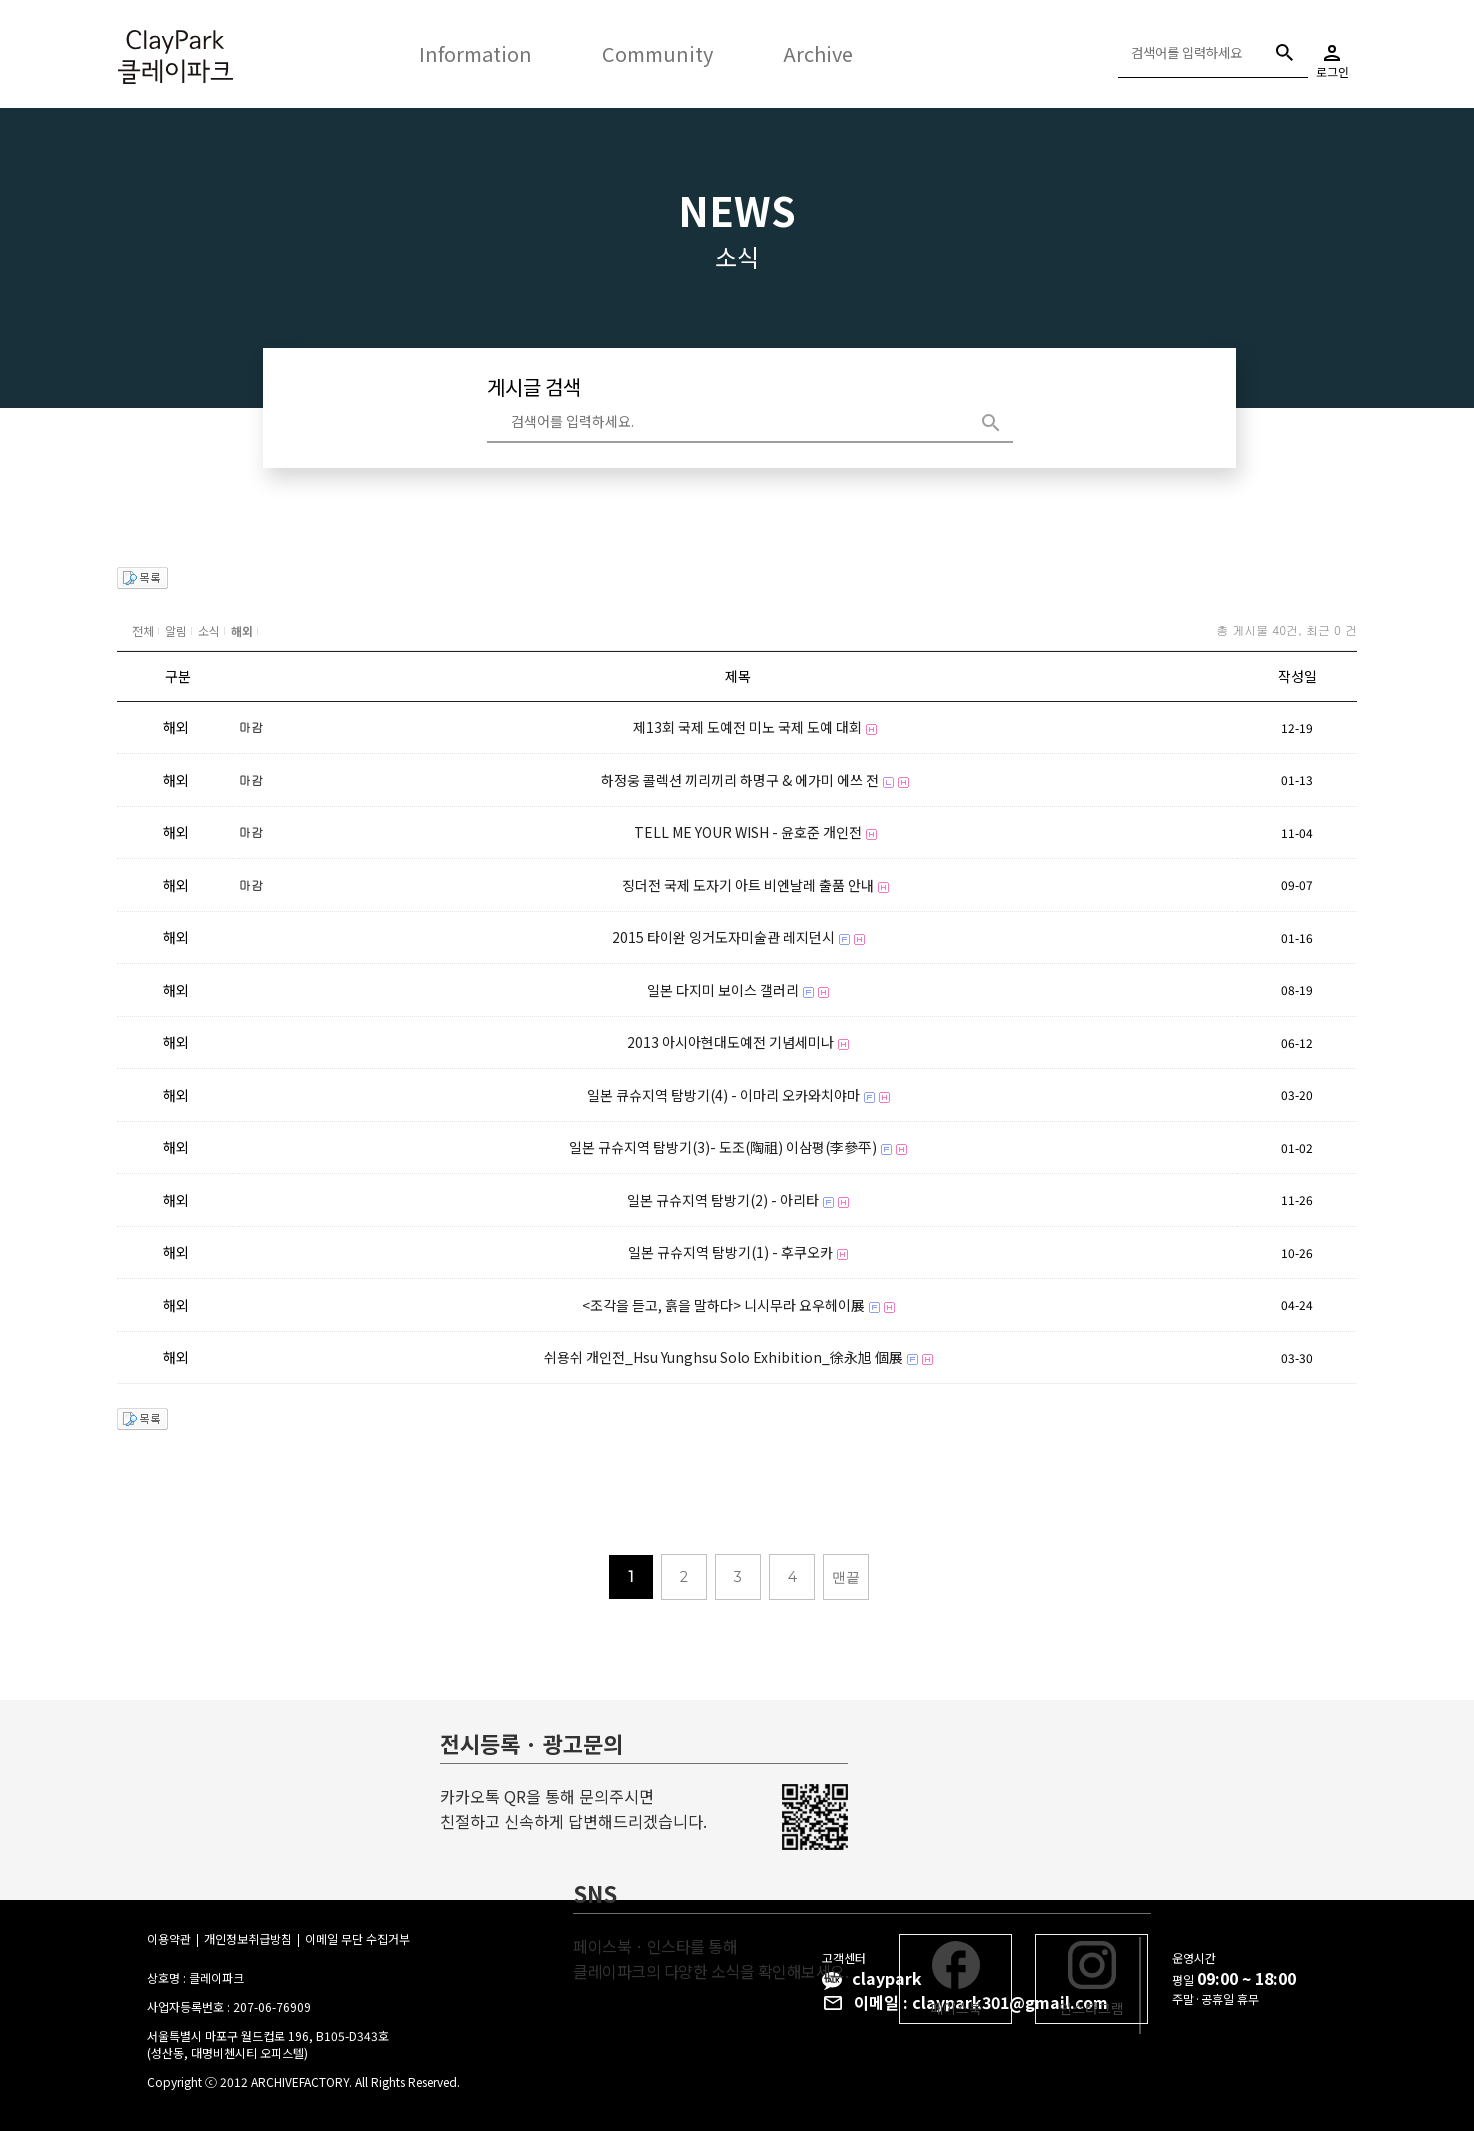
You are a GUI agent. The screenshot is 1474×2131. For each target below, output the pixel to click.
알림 (176, 630)
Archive (818, 53)
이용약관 (169, 1938)
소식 (209, 630)
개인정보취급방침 (248, 1938)
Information (475, 53)
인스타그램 (1091, 1979)
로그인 (1332, 54)
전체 (143, 630)
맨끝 (846, 1577)
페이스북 (956, 1979)
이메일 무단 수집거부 (357, 1938)
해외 (242, 630)
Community (657, 53)
